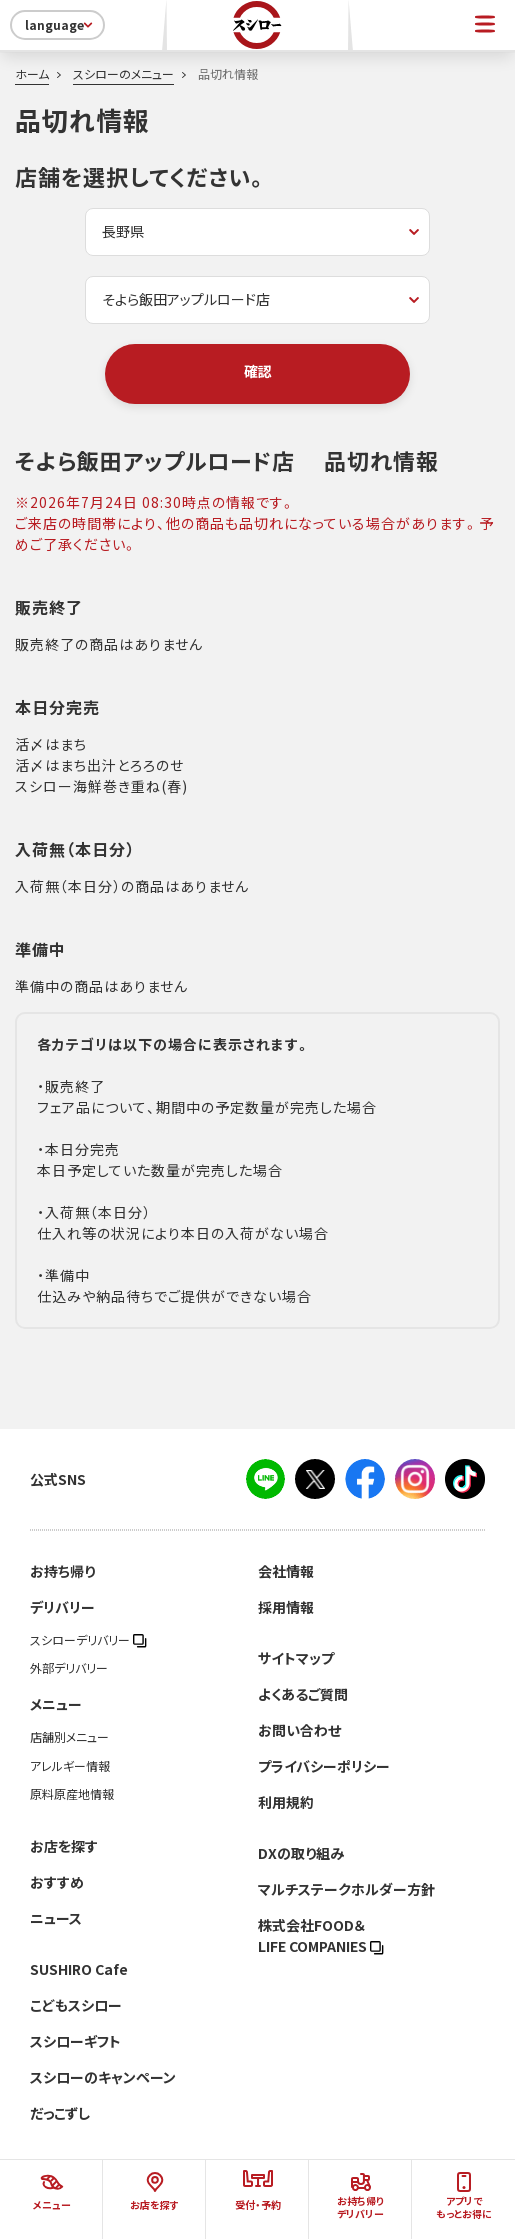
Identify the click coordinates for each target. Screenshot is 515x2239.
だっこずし (60, 2113)
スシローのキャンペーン (103, 2077)
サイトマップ (296, 1658)
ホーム (32, 74)
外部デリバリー (69, 1668)
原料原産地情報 (72, 1794)
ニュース (56, 1918)
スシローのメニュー (123, 74)
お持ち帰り (62, 1571)
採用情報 (286, 1607)
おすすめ (57, 1882)
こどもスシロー (76, 2005)
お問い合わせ (299, 1730)
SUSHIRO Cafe (79, 1969)
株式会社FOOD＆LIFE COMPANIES (321, 1935)
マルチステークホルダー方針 (346, 1889)
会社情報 (286, 1571)
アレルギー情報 (70, 1766)
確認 (258, 371)
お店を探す (64, 1846)
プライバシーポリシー (324, 1766)
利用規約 (286, 1802)
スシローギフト (75, 2041)
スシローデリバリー (88, 1640)
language (60, 25)
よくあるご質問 (303, 1694)
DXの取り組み (301, 1853)
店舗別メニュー (69, 1737)
